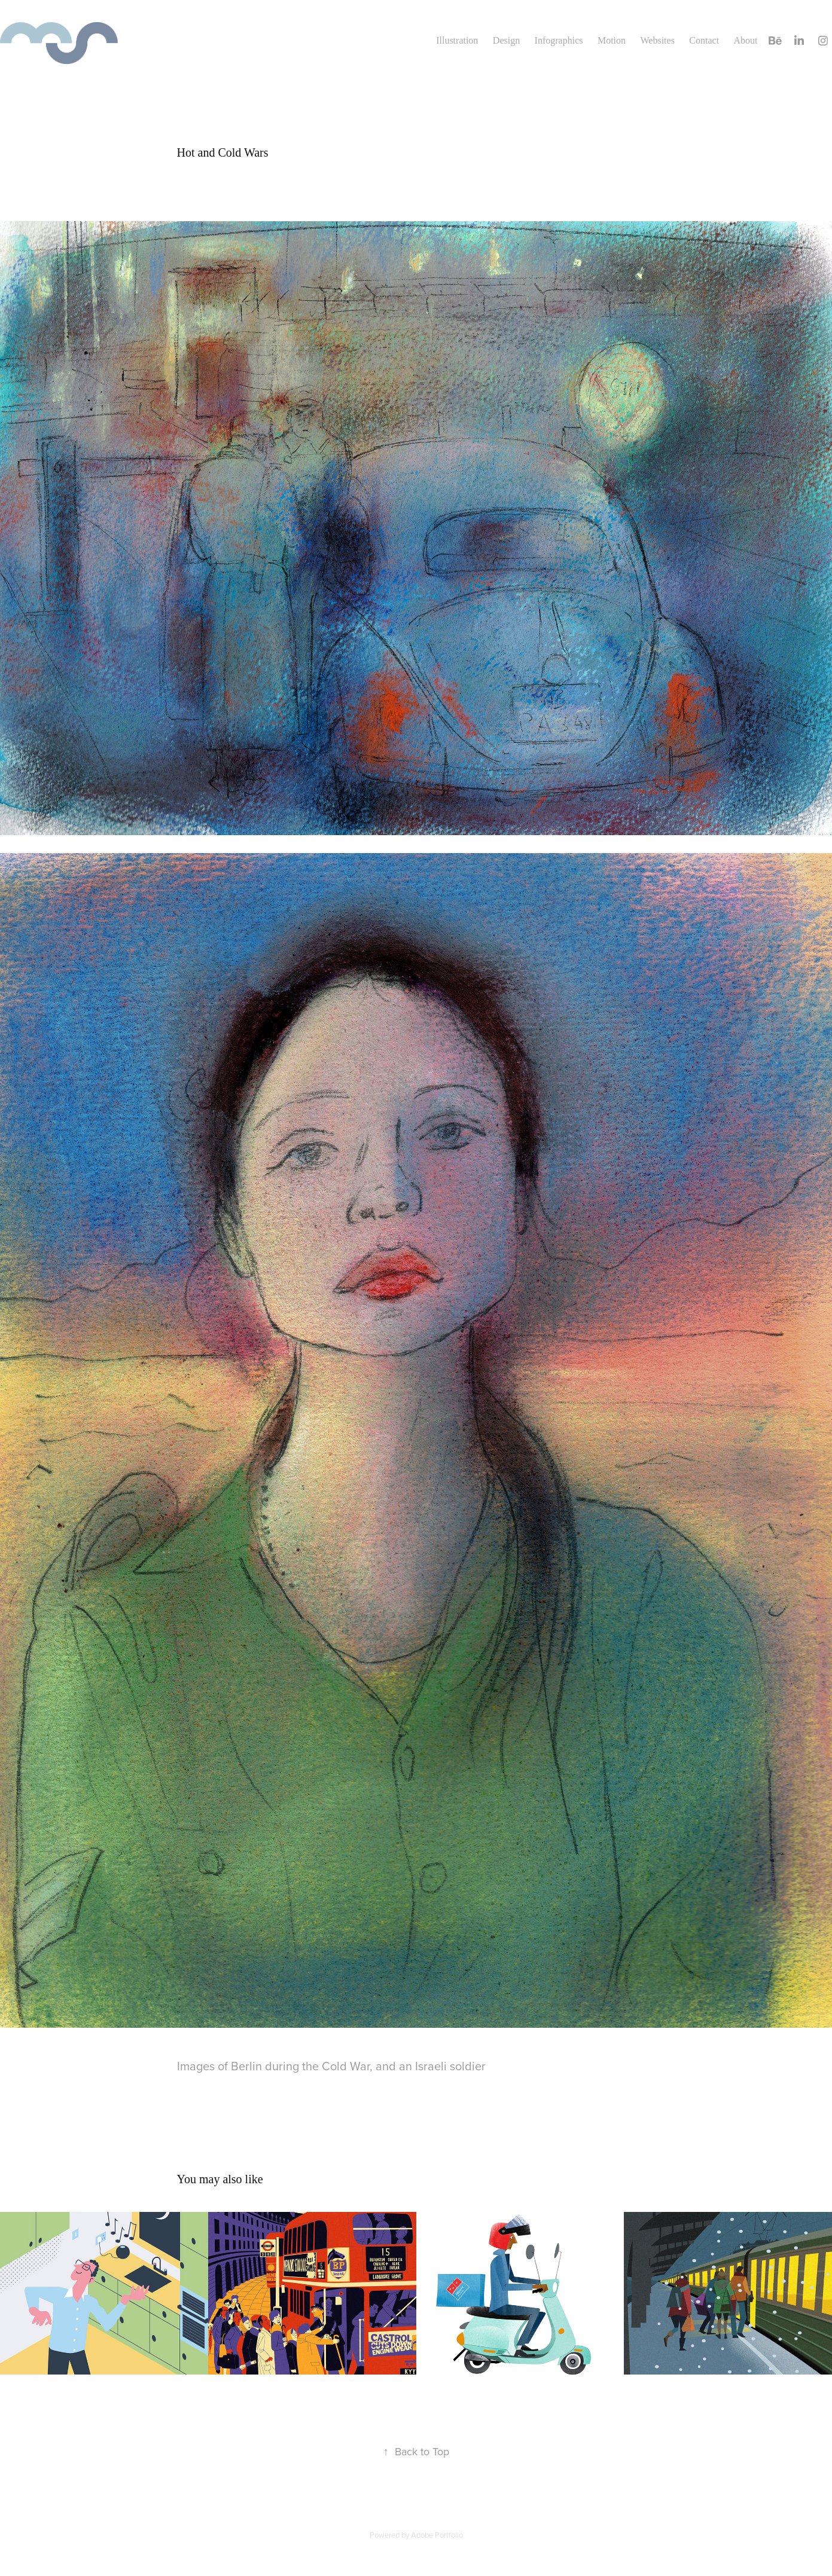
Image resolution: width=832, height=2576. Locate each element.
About (746, 40)
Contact (704, 40)
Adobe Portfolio (437, 2534)
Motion (612, 40)
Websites (658, 40)
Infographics (559, 40)
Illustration (457, 40)
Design (506, 40)
